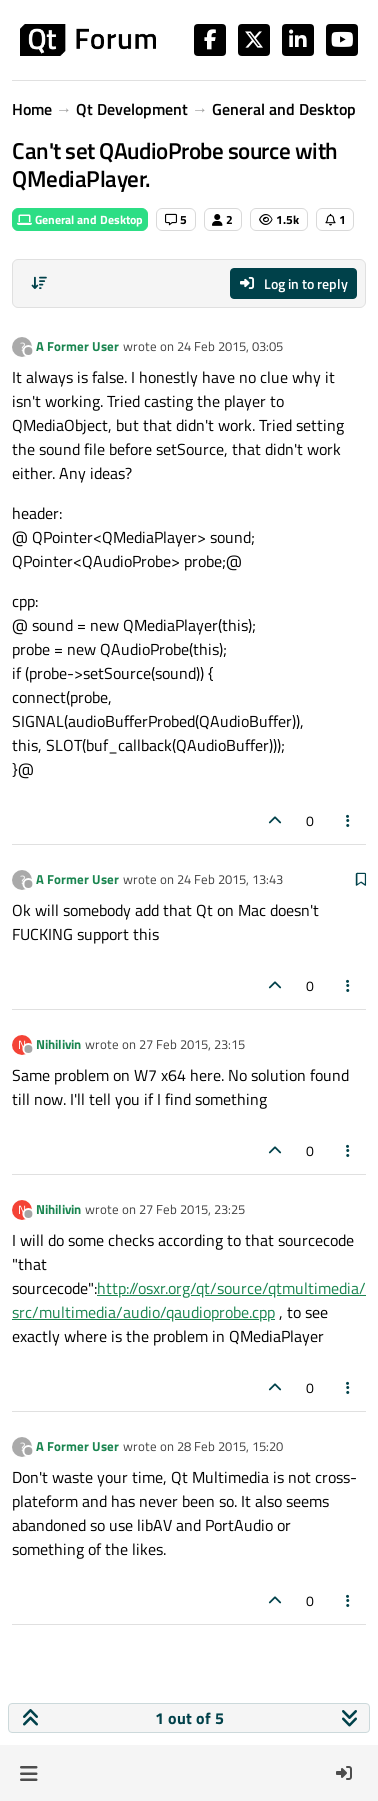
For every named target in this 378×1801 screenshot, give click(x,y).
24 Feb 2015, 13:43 (230, 879)
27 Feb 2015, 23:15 (192, 1044)
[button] (28, 1773)
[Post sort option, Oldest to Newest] (39, 283)
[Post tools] (349, 820)
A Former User (77, 346)
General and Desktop (80, 219)
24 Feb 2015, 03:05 (230, 346)
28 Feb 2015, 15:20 (230, 1446)
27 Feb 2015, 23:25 (192, 1209)
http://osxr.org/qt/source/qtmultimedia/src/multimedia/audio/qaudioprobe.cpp (189, 1300)
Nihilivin (58, 1044)
